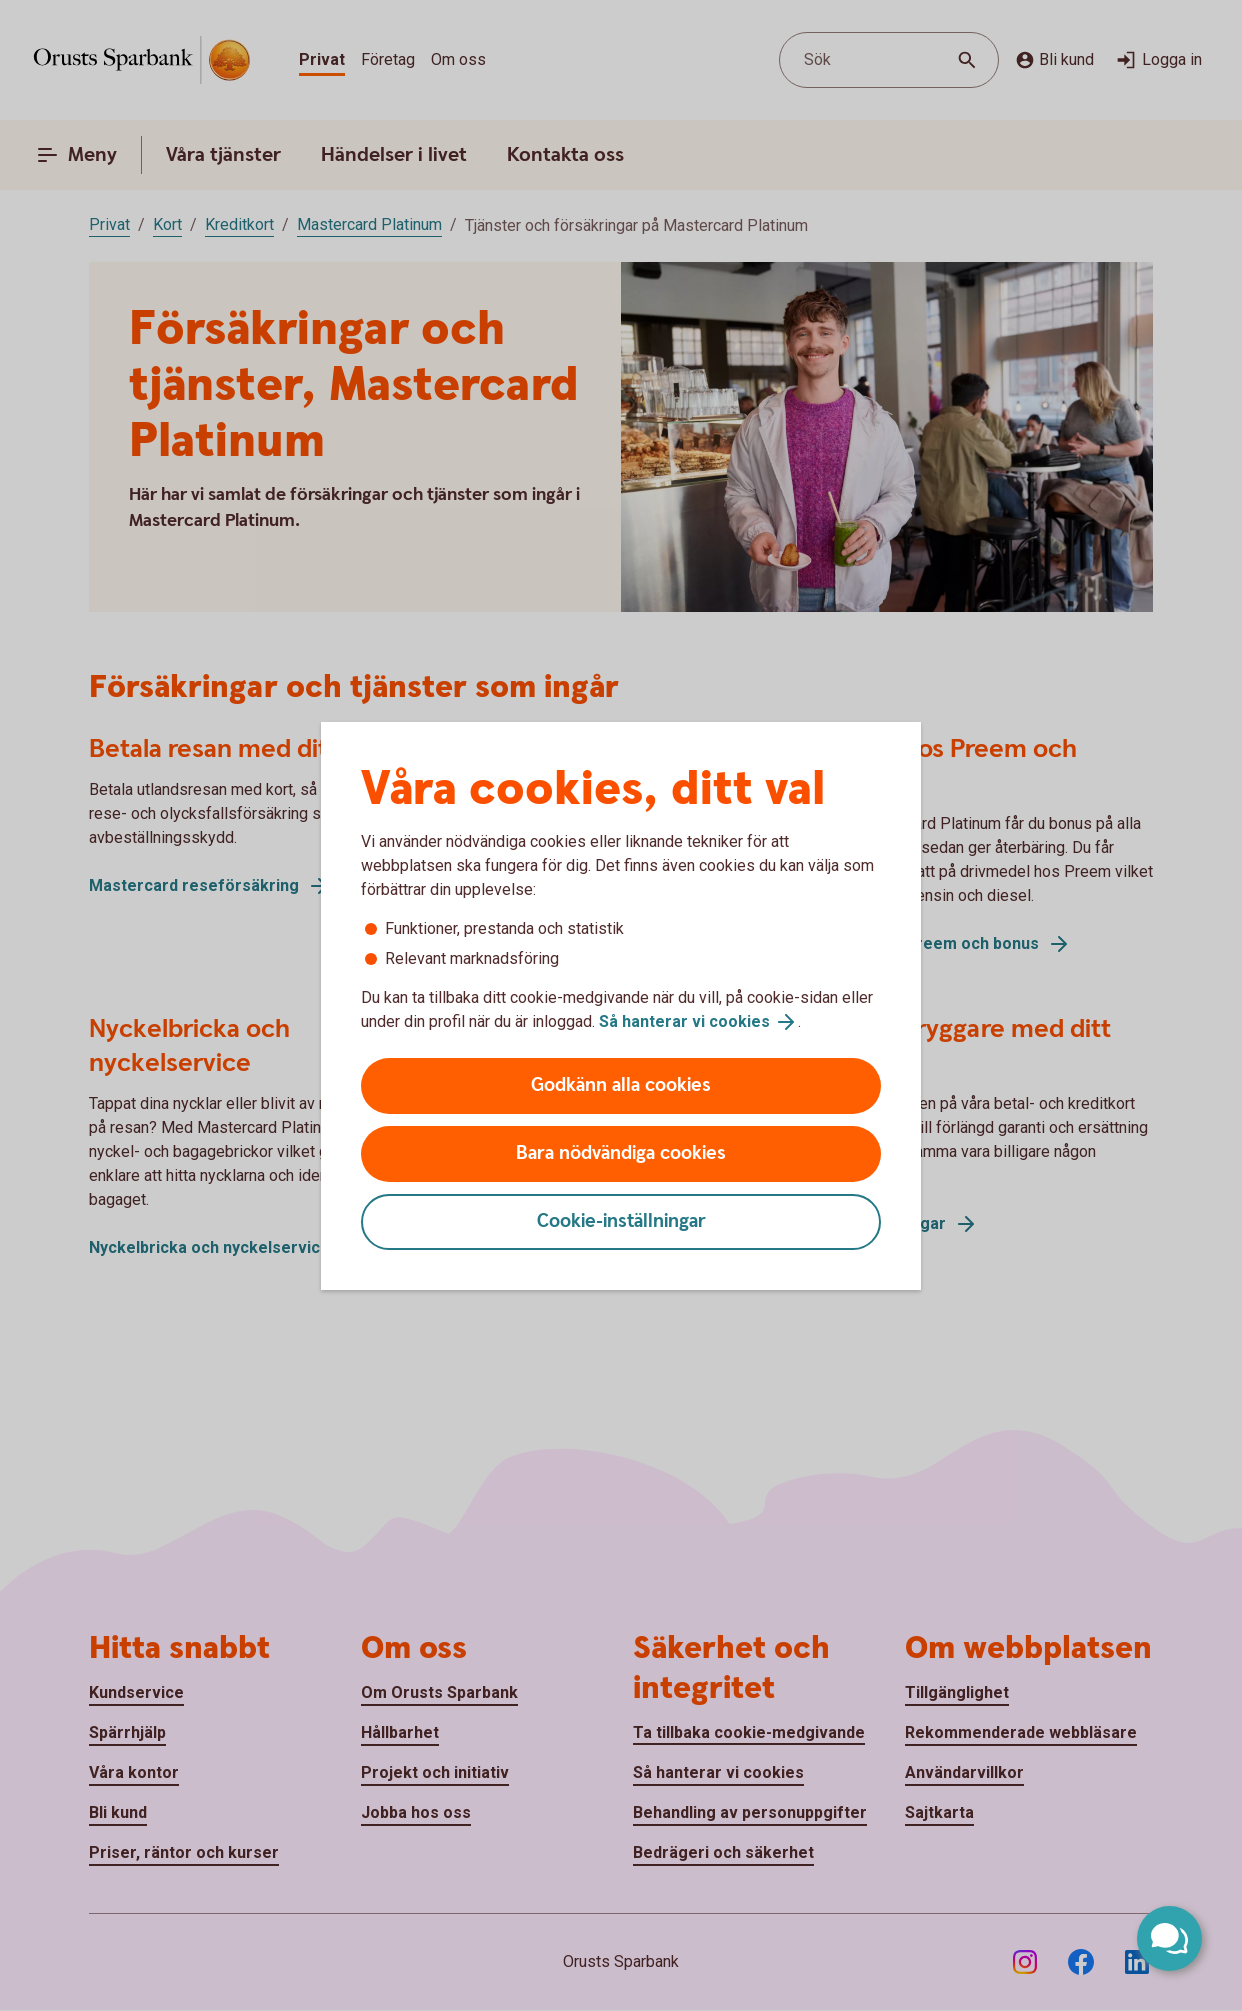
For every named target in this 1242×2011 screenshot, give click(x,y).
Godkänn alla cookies (621, 1085)
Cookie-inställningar (621, 1221)
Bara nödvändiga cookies (621, 1153)
